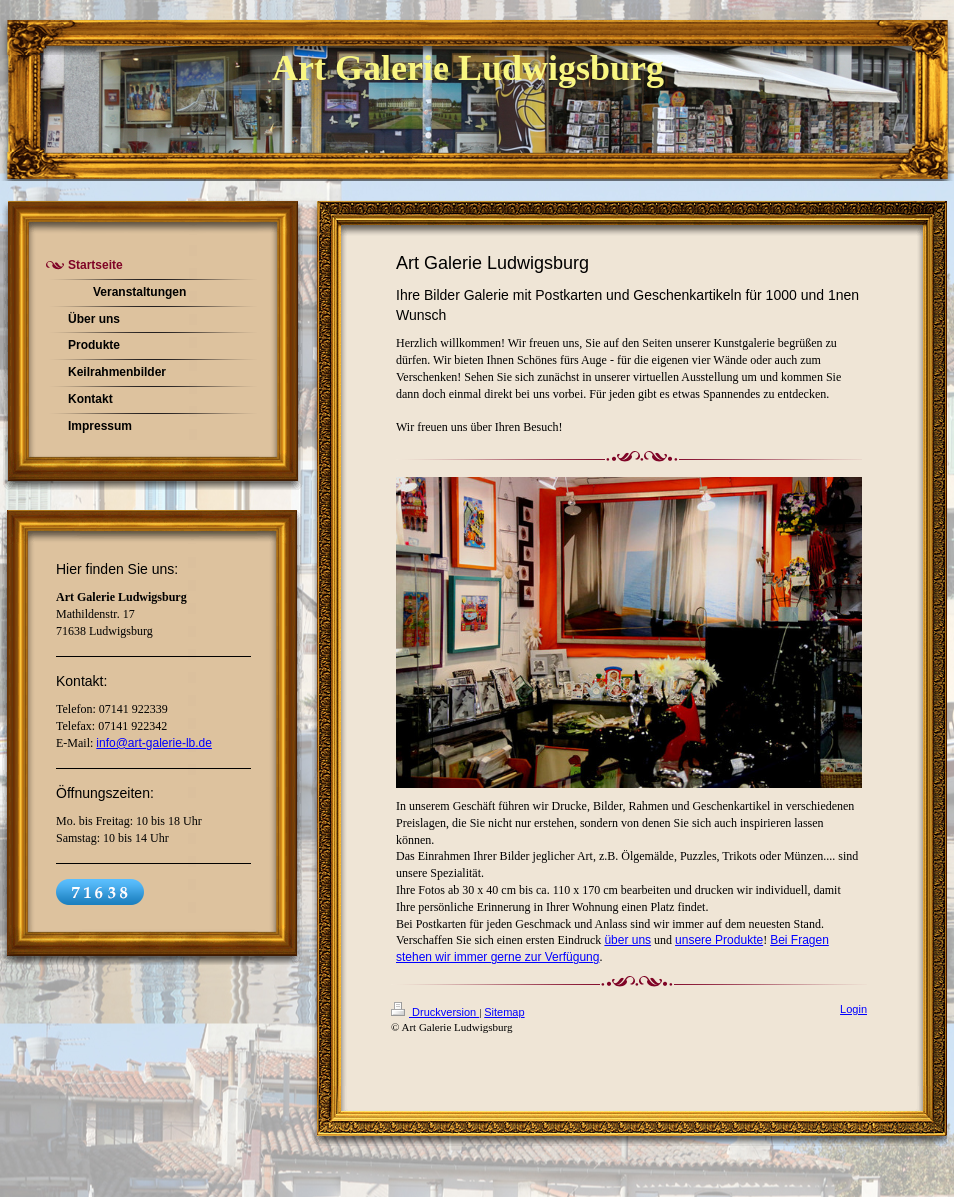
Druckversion (435, 1012)
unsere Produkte (719, 940)
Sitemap (504, 1012)
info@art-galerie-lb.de (154, 743)
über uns (627, 940)
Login (853, 1009)
